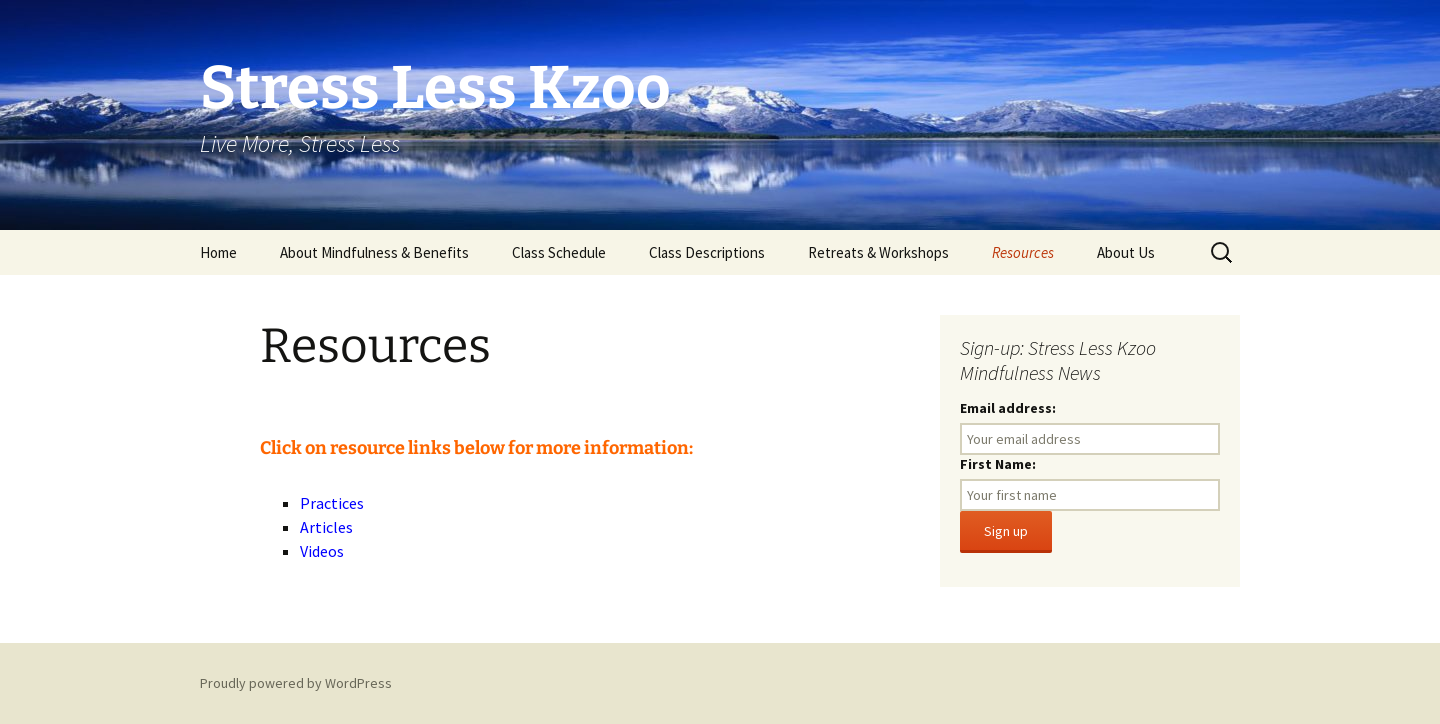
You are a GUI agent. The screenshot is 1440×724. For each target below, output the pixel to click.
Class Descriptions (707, 252)
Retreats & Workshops (878, 252)
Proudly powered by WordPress (296, 683)
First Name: (998, 464)
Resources (1023, 252)
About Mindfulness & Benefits (374, 252)
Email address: (1008, 408)
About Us (1126, 252)
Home (218, 252)
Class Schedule (559, 252)
